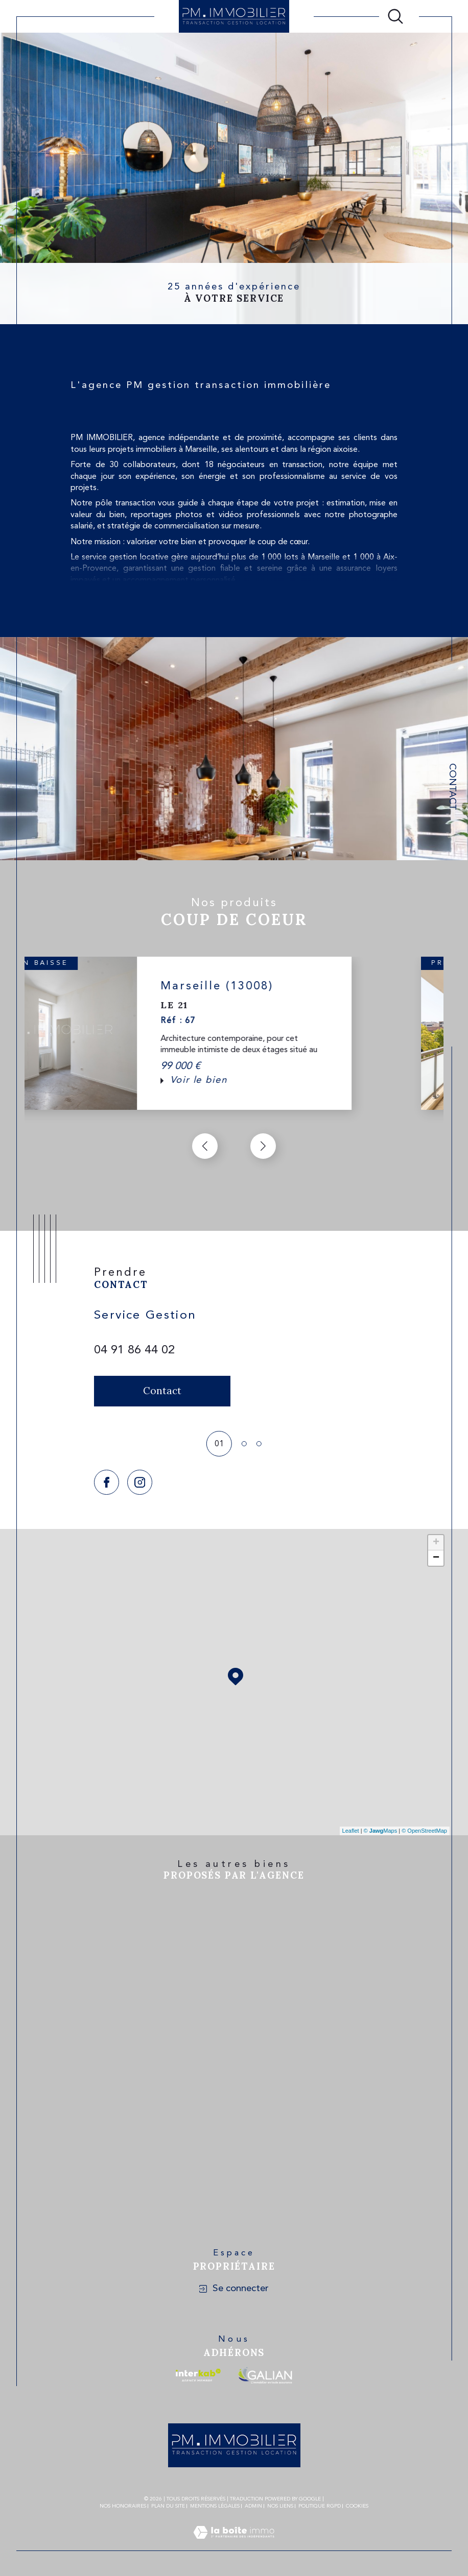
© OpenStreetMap (424, 1831)
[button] (263, 1146)
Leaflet (350, 1831)
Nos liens (280, 2506)
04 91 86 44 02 (134, 1350)
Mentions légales (215, 2506)
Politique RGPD (319, 2506)
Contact (452, 786)
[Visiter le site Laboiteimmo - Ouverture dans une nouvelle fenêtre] (234, 2545)
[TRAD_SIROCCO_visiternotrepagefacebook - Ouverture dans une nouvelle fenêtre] (106, 1482)
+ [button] (436, 1542)
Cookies (357, 2506)
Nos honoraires (123, 2506)
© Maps (380, 1831)
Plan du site (168, 2506)
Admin (253, 2506)
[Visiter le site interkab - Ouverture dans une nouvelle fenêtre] (198, 2375)
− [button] (436, 1558)
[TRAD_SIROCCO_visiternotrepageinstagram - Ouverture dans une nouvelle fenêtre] (139, 1482)
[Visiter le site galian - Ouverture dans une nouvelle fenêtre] (265, 2375)
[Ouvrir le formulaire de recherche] (395, 16)
